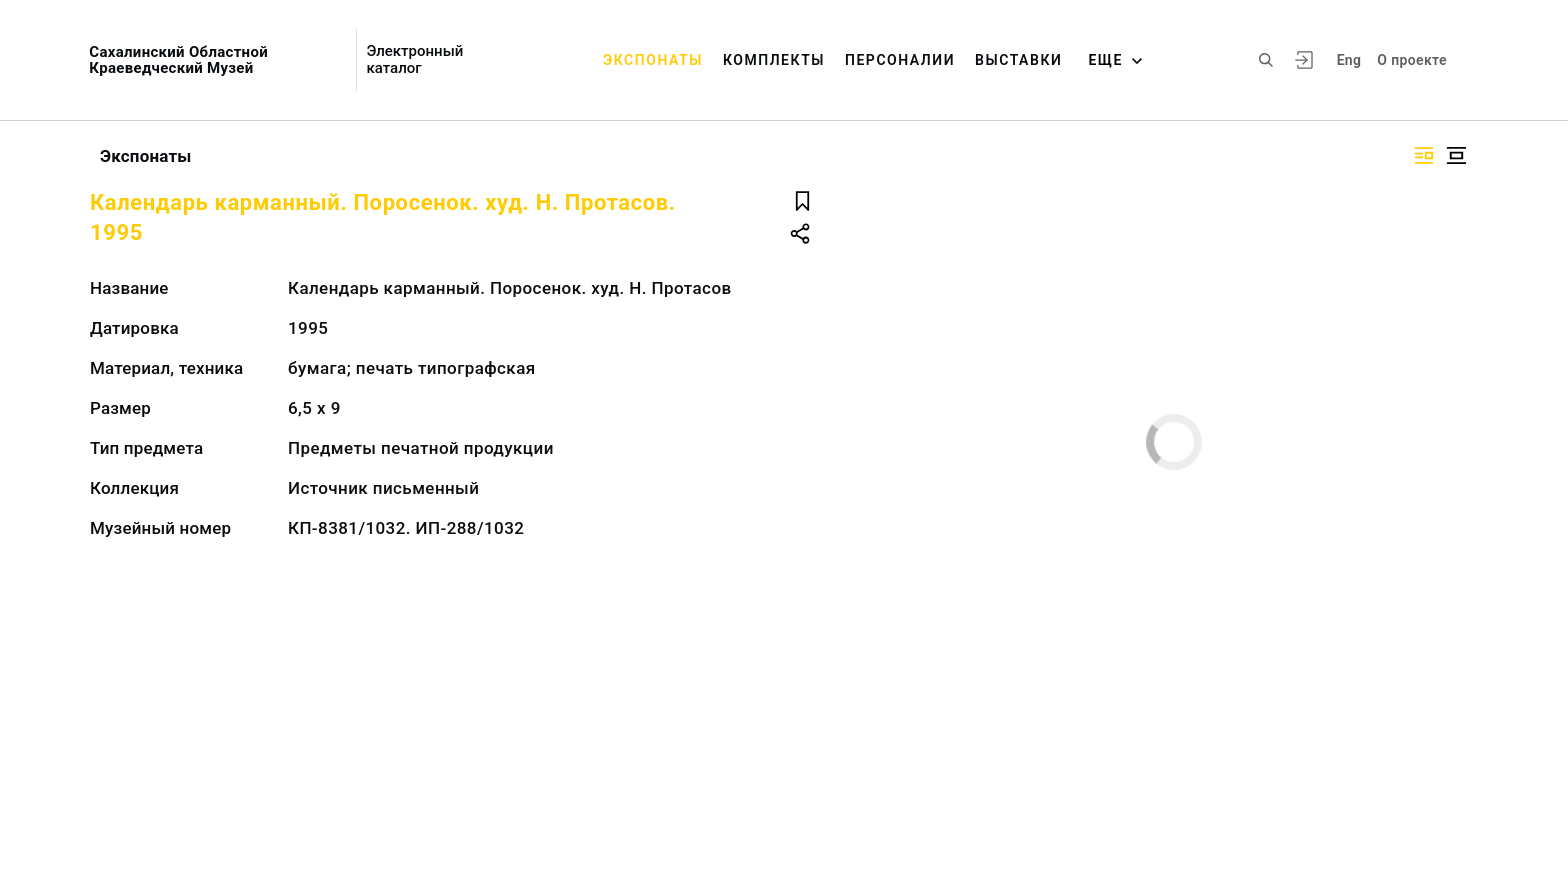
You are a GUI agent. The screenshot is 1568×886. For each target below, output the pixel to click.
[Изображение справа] (1424, 155)
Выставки (1018, 60)
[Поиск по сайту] (1266, 60)
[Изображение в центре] (1456, 155)
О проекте (1411, 60)
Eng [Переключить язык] (1349, 60)
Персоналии (900, 60)
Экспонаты (653, 60)
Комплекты (774, 60)
